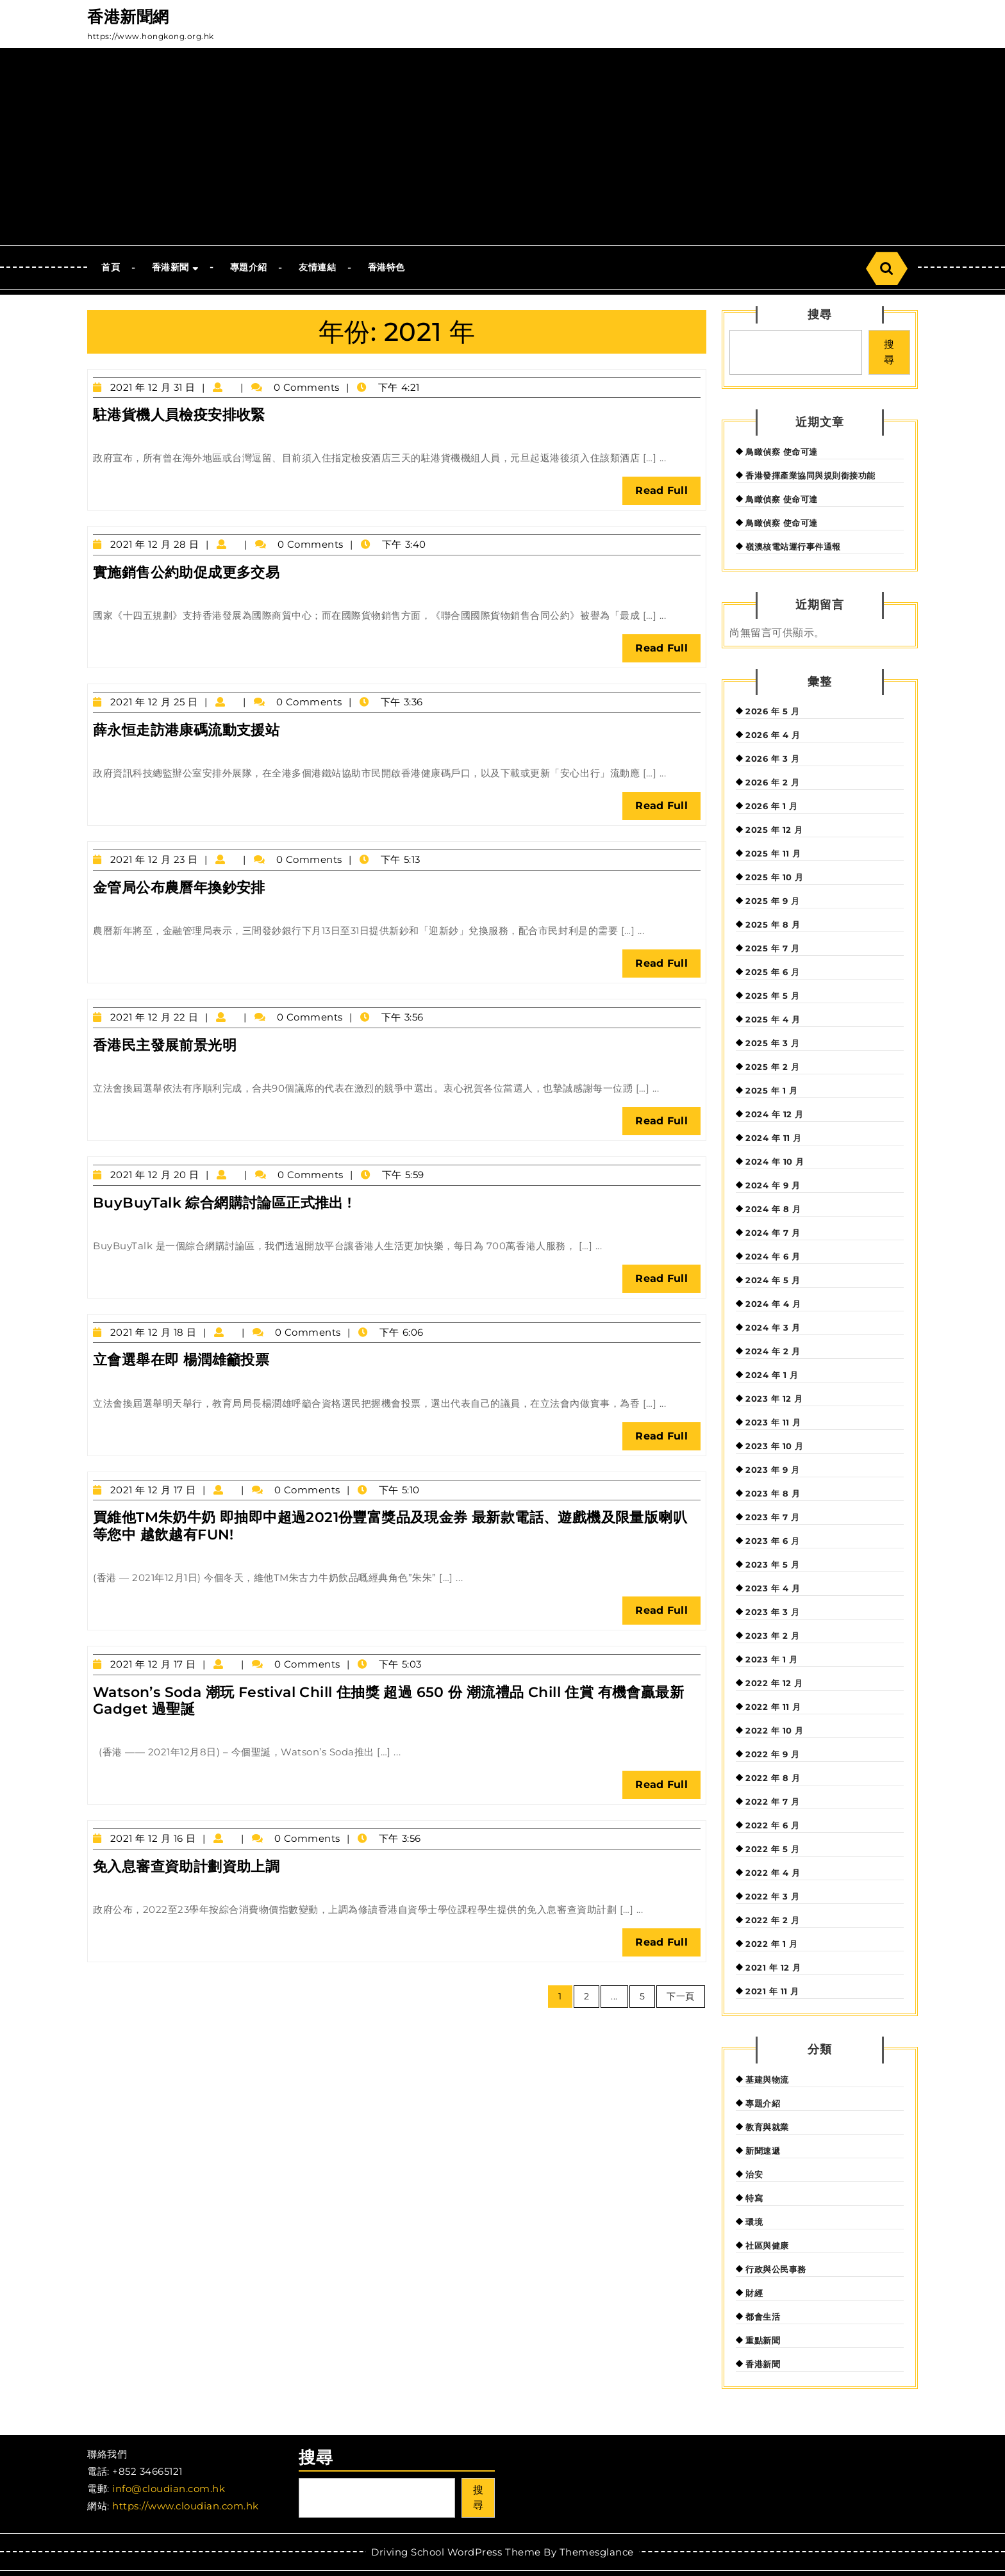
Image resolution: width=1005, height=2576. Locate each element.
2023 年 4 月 (772, 1588)
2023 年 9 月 (772, 1469)
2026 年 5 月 (772, 711)
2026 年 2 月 (772, 782)
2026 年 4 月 (772, 735)
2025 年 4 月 (772, 1019)
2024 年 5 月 (772, 1280)
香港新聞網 (128, 16)
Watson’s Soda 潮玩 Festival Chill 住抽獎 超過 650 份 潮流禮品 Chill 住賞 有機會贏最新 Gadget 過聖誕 (388, 1701)
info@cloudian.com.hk (168, 2488)
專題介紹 (248, 267)
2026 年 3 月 (772, 758)
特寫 (754, 2198)
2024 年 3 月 (772, 1327)
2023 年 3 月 (772, 1612)
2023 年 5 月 (772, 1564)
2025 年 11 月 (773, 853)
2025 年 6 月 (772, 972)
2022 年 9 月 (772, 1754)
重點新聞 (762, 2340)
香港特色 (386, 267)
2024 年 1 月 (771, 1375)
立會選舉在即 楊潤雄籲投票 (181, 1359)
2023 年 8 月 (772, 1493)
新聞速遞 (762, 2150)
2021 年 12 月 (773, 1967)
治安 (754, 2174)
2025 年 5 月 (772, 995)
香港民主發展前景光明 (165, 1045)
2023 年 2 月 (772, 1635)
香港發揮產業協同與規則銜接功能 (810, 475)
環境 (754, 2222)
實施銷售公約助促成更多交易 (186, 572)
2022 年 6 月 (772, 1825)
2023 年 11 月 (773, 1422)
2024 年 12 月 (774, 1114)
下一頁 (681, 1996)
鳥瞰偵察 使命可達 (781, 452)
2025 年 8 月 (772, 924)
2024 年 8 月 (773, 1209)
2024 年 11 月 (773, 1138)
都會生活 (762, 2316)
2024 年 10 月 (774, 1161)
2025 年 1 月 (771, 1090)
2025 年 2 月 (772, 1067)
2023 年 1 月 (771, 1659)
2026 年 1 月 (771, 806)
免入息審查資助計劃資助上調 (186, 1866)
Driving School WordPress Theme (455, 2552)
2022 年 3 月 (772, 1896)
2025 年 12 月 (774, 829)
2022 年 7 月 (772, 1801)
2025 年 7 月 (772, 948)
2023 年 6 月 (772, 1541)
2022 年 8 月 (772, 1778)
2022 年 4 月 (772, 1872)
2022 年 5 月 (772, 1849)
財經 (754, 2293)
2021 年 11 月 (772, 1991)
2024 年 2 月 (772, 1351)
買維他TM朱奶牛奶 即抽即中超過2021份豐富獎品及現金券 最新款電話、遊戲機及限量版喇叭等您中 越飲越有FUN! (390, 1526)
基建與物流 (767, 2079)
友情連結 (317, 267)
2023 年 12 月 (774, 1398)
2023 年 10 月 (774, 1446)
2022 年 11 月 (773, 1707)
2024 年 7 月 (772, 1232)
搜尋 (820, 315)
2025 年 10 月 (774, 877)
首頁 (110, 267)
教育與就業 (767, 2127)
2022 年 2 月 (772, 1920)
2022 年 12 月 (774, 1683)
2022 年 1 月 (771, 1944)
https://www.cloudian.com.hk (185, 2506)
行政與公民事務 (775, 2269)
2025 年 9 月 (772, 901)
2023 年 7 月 (772, 1517)
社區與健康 (767, 2245)
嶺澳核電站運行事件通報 (793, 546)
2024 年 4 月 (773, 1304)
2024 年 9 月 (772, 1185)
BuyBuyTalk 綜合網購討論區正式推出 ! (222, 1202)
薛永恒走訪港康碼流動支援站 (186, 730)
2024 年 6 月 (772, 1256)
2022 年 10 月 (774, 1730)
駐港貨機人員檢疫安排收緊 (179, 414)
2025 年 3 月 (772, 1043)
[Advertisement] (502, 149)
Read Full (668, 493)
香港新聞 (170, 267)
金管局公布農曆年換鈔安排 (179, 887)
